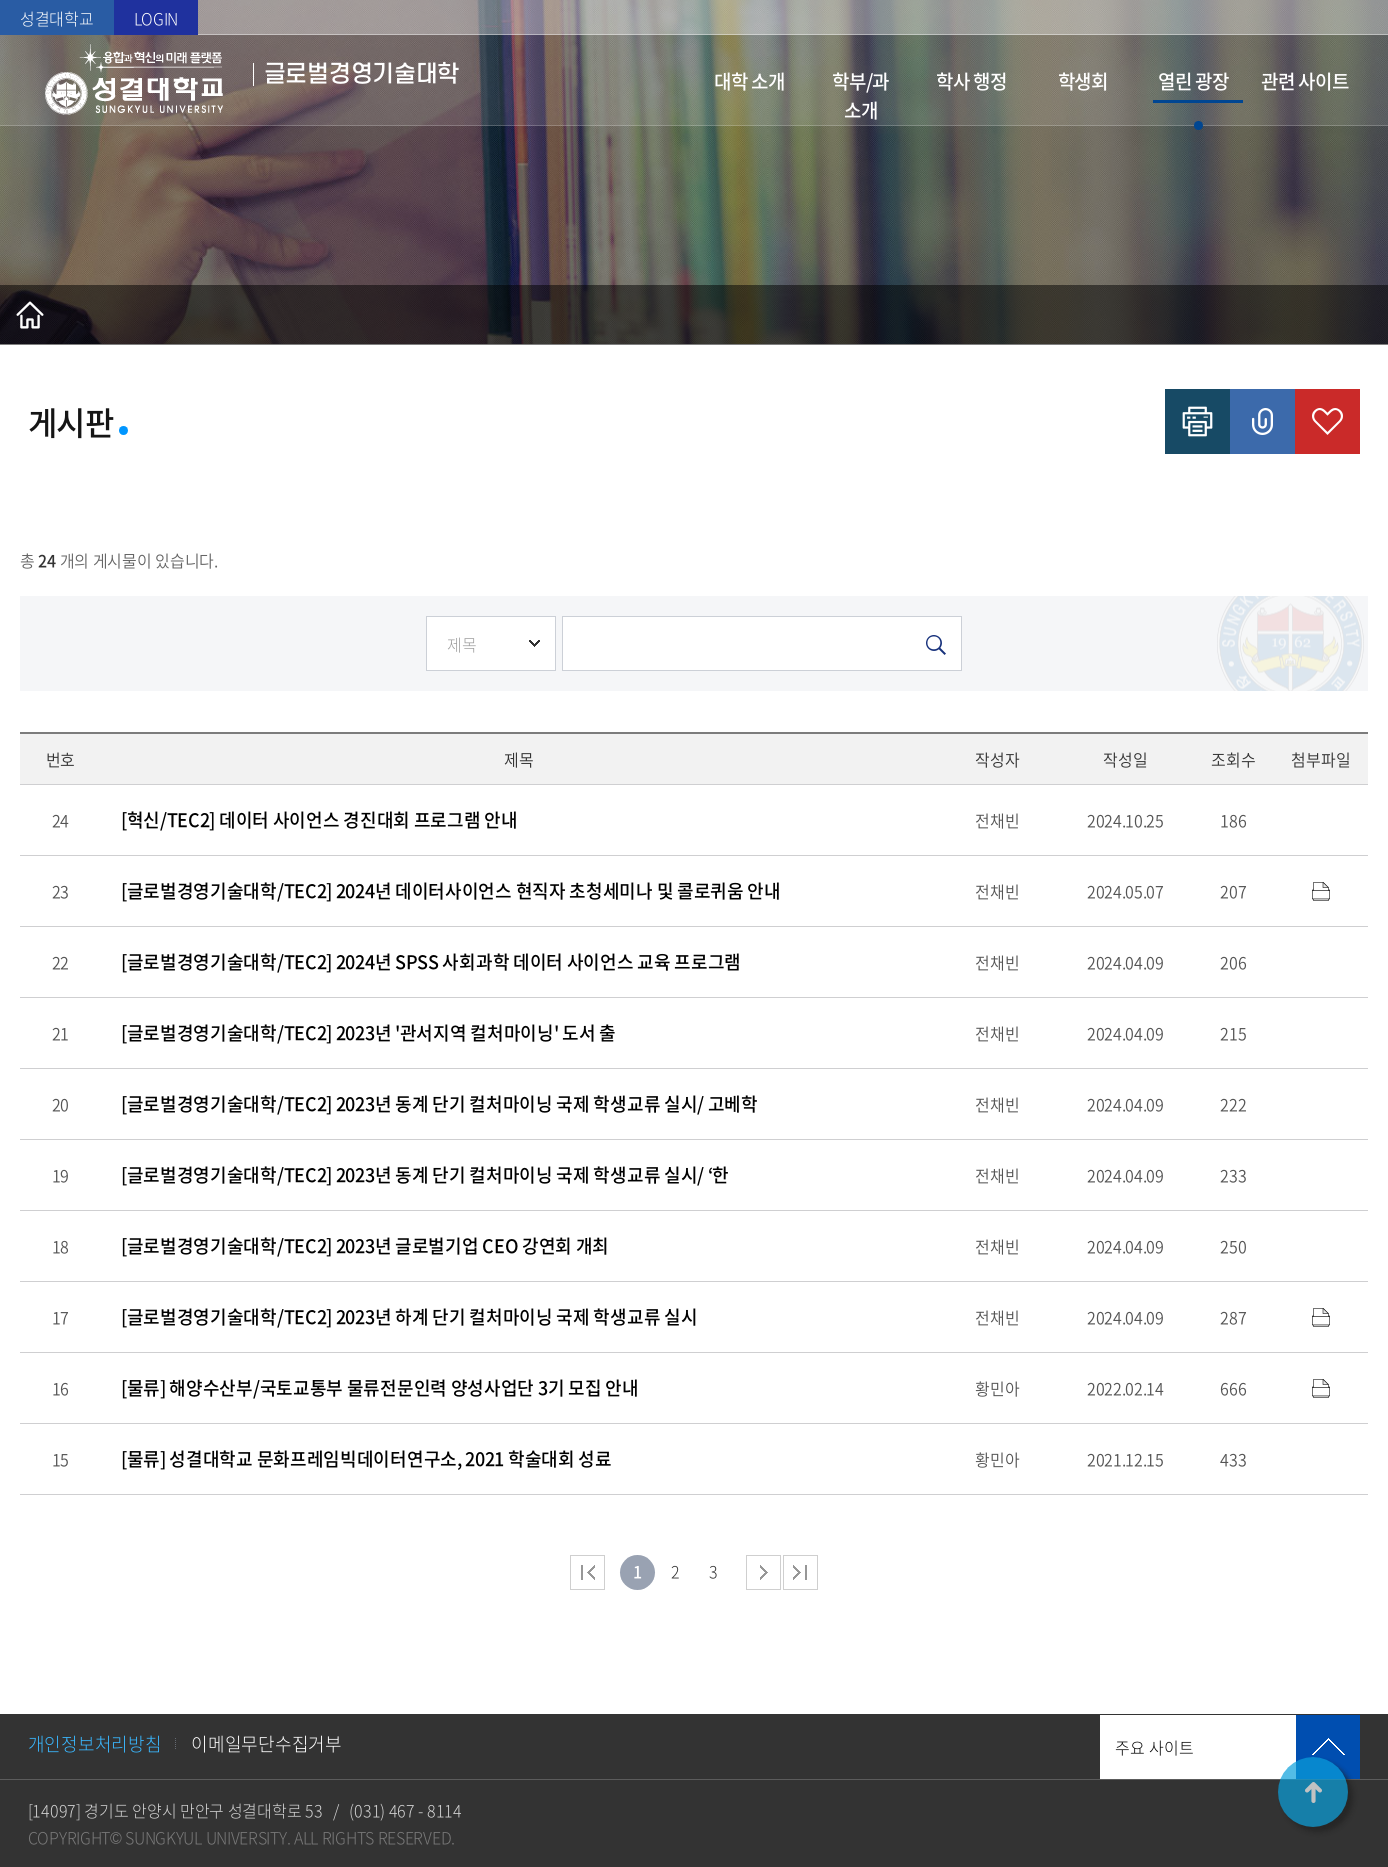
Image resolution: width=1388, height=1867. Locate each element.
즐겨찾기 (1327, 421)
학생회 (1083, 81)
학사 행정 (971, 81)
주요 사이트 (1154, 1747)
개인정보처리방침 (95, 1743)
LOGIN (156, 18)
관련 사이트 (1304, 81)
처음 (587, 1572)
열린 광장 (1193, 81)
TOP (1313, 1792)
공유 (1262, 421)
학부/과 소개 (860, 95)
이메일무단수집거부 (266, 1743)
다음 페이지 (763, 1572)
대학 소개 (749, 81)
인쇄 (1197, 421)
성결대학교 (57, 18)
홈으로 (30, 315)
